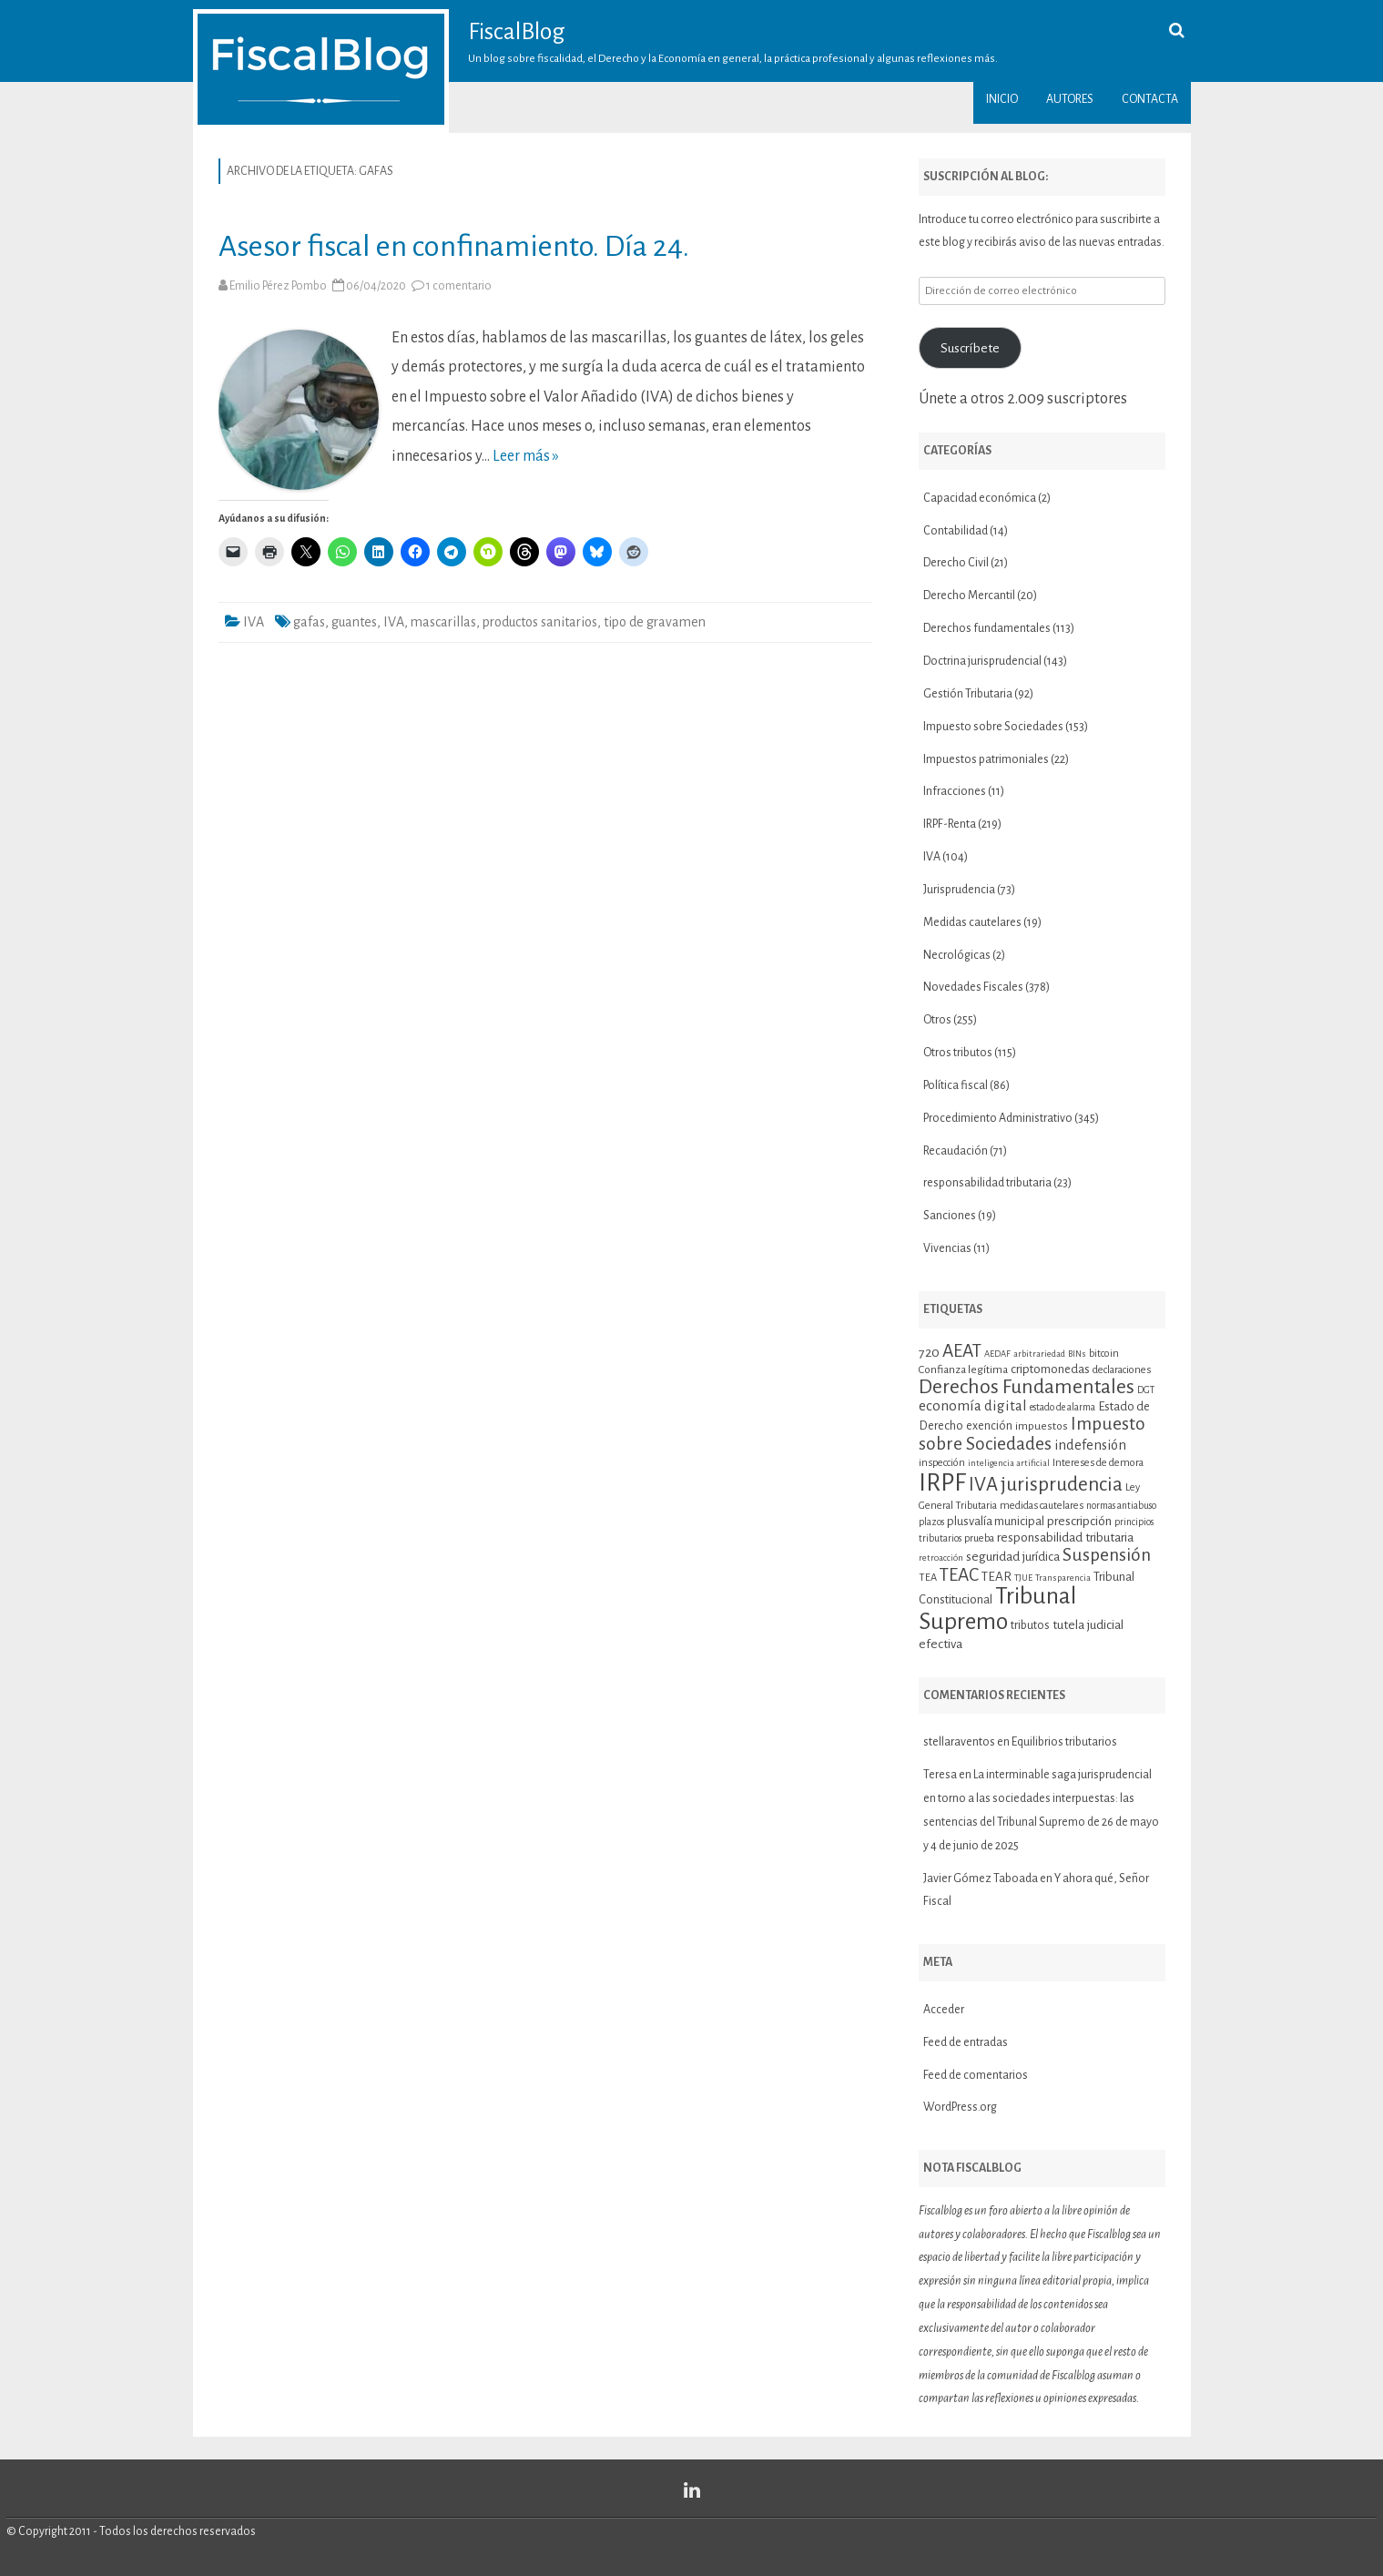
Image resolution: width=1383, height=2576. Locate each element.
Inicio (1002, 99)
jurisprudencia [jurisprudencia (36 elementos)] (1062, 1484)
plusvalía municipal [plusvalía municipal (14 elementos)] (995, 1521)
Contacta (1150, 99)
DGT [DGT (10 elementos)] (1145, 1390)
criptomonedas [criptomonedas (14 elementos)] (1050, 1369)
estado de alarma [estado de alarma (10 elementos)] (1062, 1407)
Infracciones (954, 791)
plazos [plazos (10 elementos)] (931, 1522)
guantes (354, 622)
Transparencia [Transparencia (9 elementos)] (1063, 1578)
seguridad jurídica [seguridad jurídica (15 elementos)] (1013, 1556)
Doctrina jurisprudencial (982, 661)
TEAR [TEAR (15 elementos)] (996, 1576)
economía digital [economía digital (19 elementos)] (973, 1405)
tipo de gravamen (655, 622)
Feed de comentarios (975, 2075)
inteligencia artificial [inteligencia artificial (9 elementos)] (1009, 1463)
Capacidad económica (979, 498)
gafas (309, 622)
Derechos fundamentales (987, 628)
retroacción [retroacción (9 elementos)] (941, 1558)
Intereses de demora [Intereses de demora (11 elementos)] (1098, 1462)
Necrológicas (957, 955)
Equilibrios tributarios (1064, 1742)
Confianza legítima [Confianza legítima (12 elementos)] (963, 1370)
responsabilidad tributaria (987, 1182)
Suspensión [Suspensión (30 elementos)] (1107, 1554)
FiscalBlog (516, 32)
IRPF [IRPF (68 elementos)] (942, 1483)
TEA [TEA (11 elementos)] (928, 1577)
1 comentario (459, 286)
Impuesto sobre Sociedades (993, 726)
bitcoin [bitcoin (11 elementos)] (1104, 1353)
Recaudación (955, 1151)
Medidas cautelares (972, 922)
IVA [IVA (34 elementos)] (983, 1484)
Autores (1069, 99)
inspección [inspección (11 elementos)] (942, 1462)
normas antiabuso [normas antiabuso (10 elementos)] (1121, 1506)
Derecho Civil (956, 562)
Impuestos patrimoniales (986, 759)
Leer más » (526, 456)
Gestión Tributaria (967, 693)
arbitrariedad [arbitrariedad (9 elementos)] (1039, 1354)
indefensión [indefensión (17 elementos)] (1090, 1445)
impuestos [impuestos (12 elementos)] (1041, 1426)
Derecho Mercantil (969, 595)
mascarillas (443, 622)
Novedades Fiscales (973, 987)
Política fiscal (955, 1085)
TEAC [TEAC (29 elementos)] (959, 1574)
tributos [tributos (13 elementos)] (1030, 1625)
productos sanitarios (540, 622)
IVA (253, 622)
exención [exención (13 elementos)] (989, 1426)
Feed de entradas (965, 2042)
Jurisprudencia (959, 889)
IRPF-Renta (949, 824)
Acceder (943, 2009)
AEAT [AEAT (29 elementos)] (961, 1350)
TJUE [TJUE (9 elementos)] (1023, 1578)
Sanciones (949, 1215)
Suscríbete (970, 348)
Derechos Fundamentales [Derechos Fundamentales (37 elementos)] (1026, 1387)
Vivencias (947, 1248)
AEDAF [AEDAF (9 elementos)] (997, 1354)
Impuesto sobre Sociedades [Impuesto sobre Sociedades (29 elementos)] (1032, 1433)
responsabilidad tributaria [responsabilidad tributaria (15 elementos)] (1065, 1537)
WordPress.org (960, 2107)
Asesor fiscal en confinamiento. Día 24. (454, 246)
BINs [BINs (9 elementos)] (1077, 1354)
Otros (937, 1019)
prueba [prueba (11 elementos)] (979, 1537)
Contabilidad (955, 530)
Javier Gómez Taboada (980, 1878)
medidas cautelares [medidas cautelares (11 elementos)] (1041, 1505)
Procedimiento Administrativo (998, 1118)
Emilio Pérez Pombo (278, 286)
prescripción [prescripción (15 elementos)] (1079, 1521)
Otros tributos (957, 1052)
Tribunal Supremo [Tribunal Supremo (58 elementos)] (997, 1608)
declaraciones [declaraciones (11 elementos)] (1122, 1369)
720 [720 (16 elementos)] (929, 1352)
